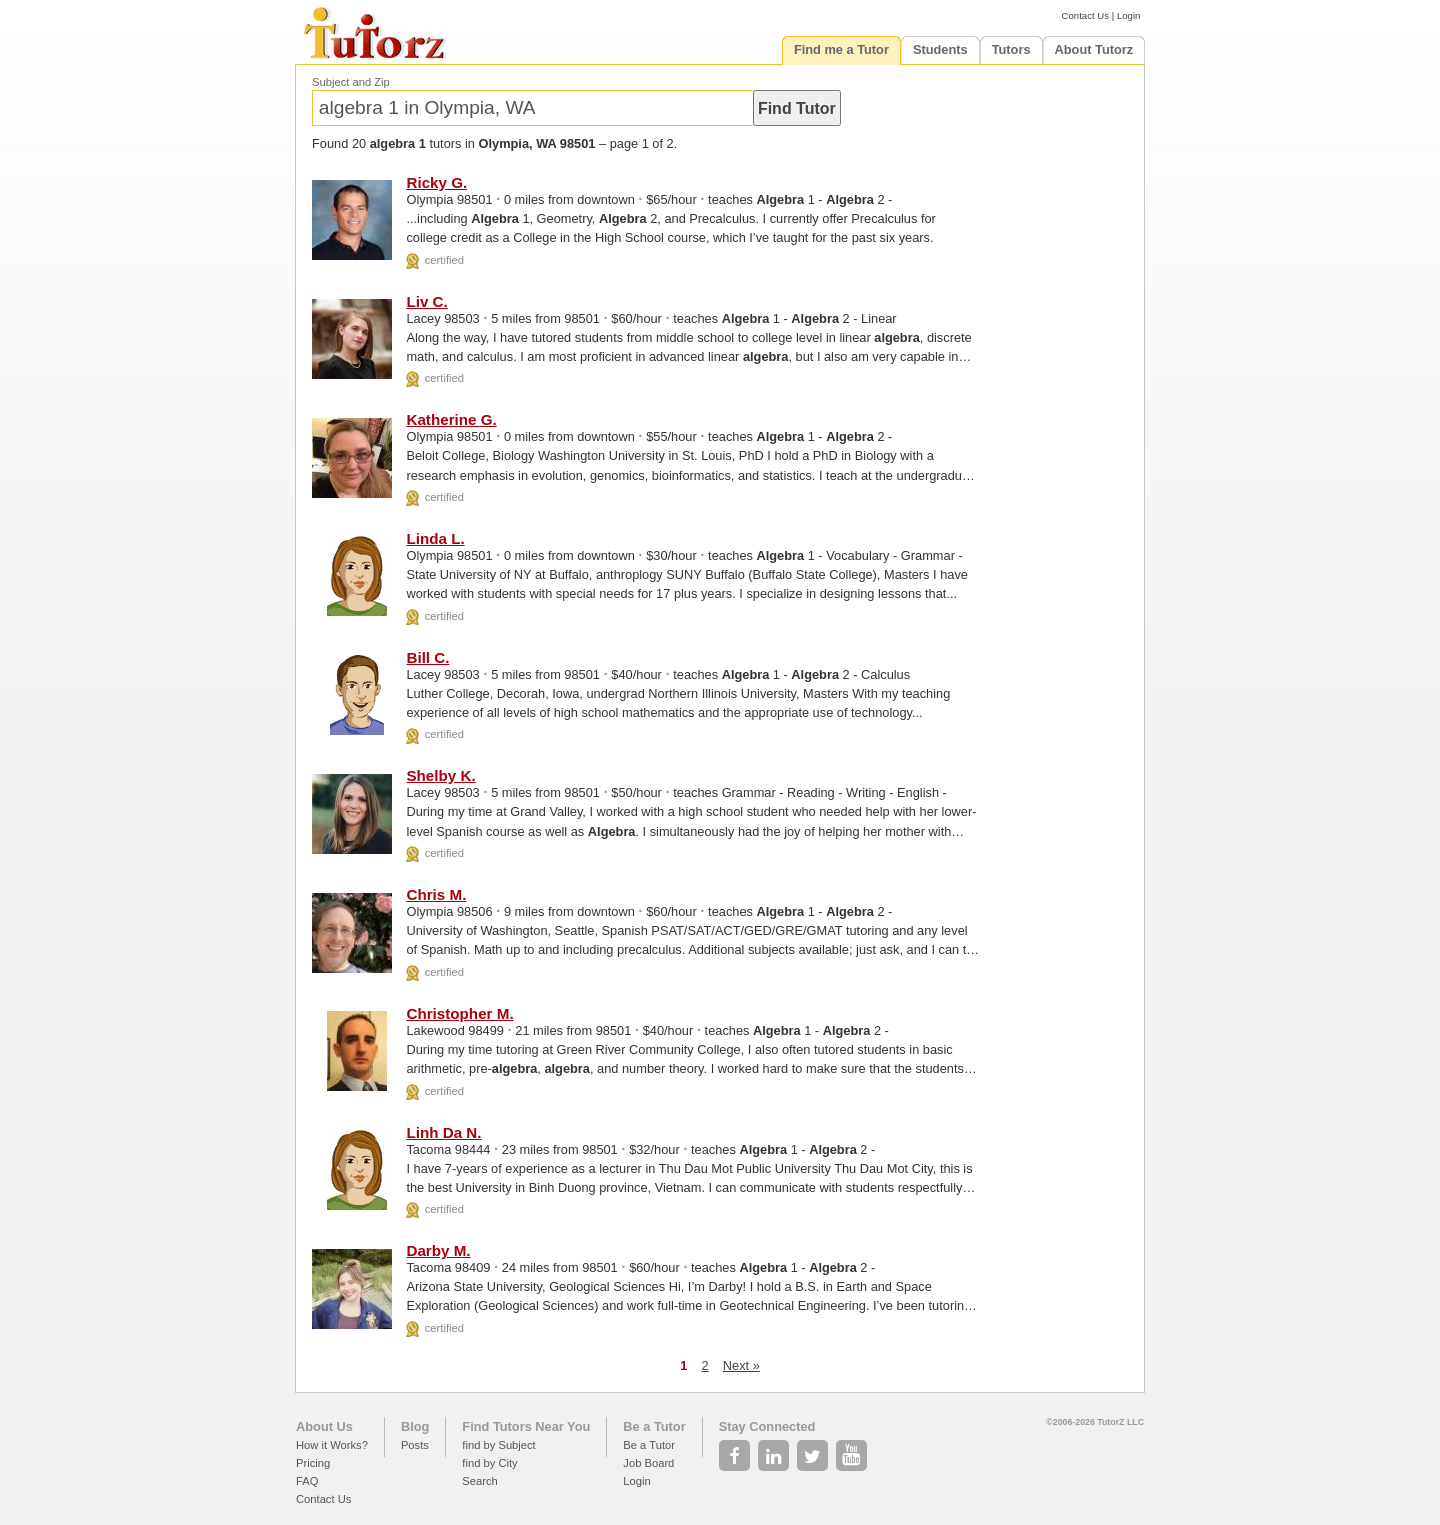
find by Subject (498, 1445)
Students (940, 49)
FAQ (307, 1481)
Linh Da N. (443, 1132)
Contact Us (1085, 15)
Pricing (313, 1463)
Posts (415, 1445)
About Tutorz (1094, 49)
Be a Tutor (654, 1426)
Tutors (1011, 49)
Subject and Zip (351, 82)
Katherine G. (451, 419)
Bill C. (427, 657)
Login (1128, 15)
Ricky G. (436, 182)
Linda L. (435, 538)
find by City (489, 1463)
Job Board (648, 1463)
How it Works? (332, 1445)
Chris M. (436, 894)
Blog (415, 1426)
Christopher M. (459, 1013)
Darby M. (438, 1250)
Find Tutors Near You (526, 1426)
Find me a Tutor (841, 49)
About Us (324, 1426)
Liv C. (426, 301)
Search (479, 1481)
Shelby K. (440, 775)
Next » (741, 1365)
